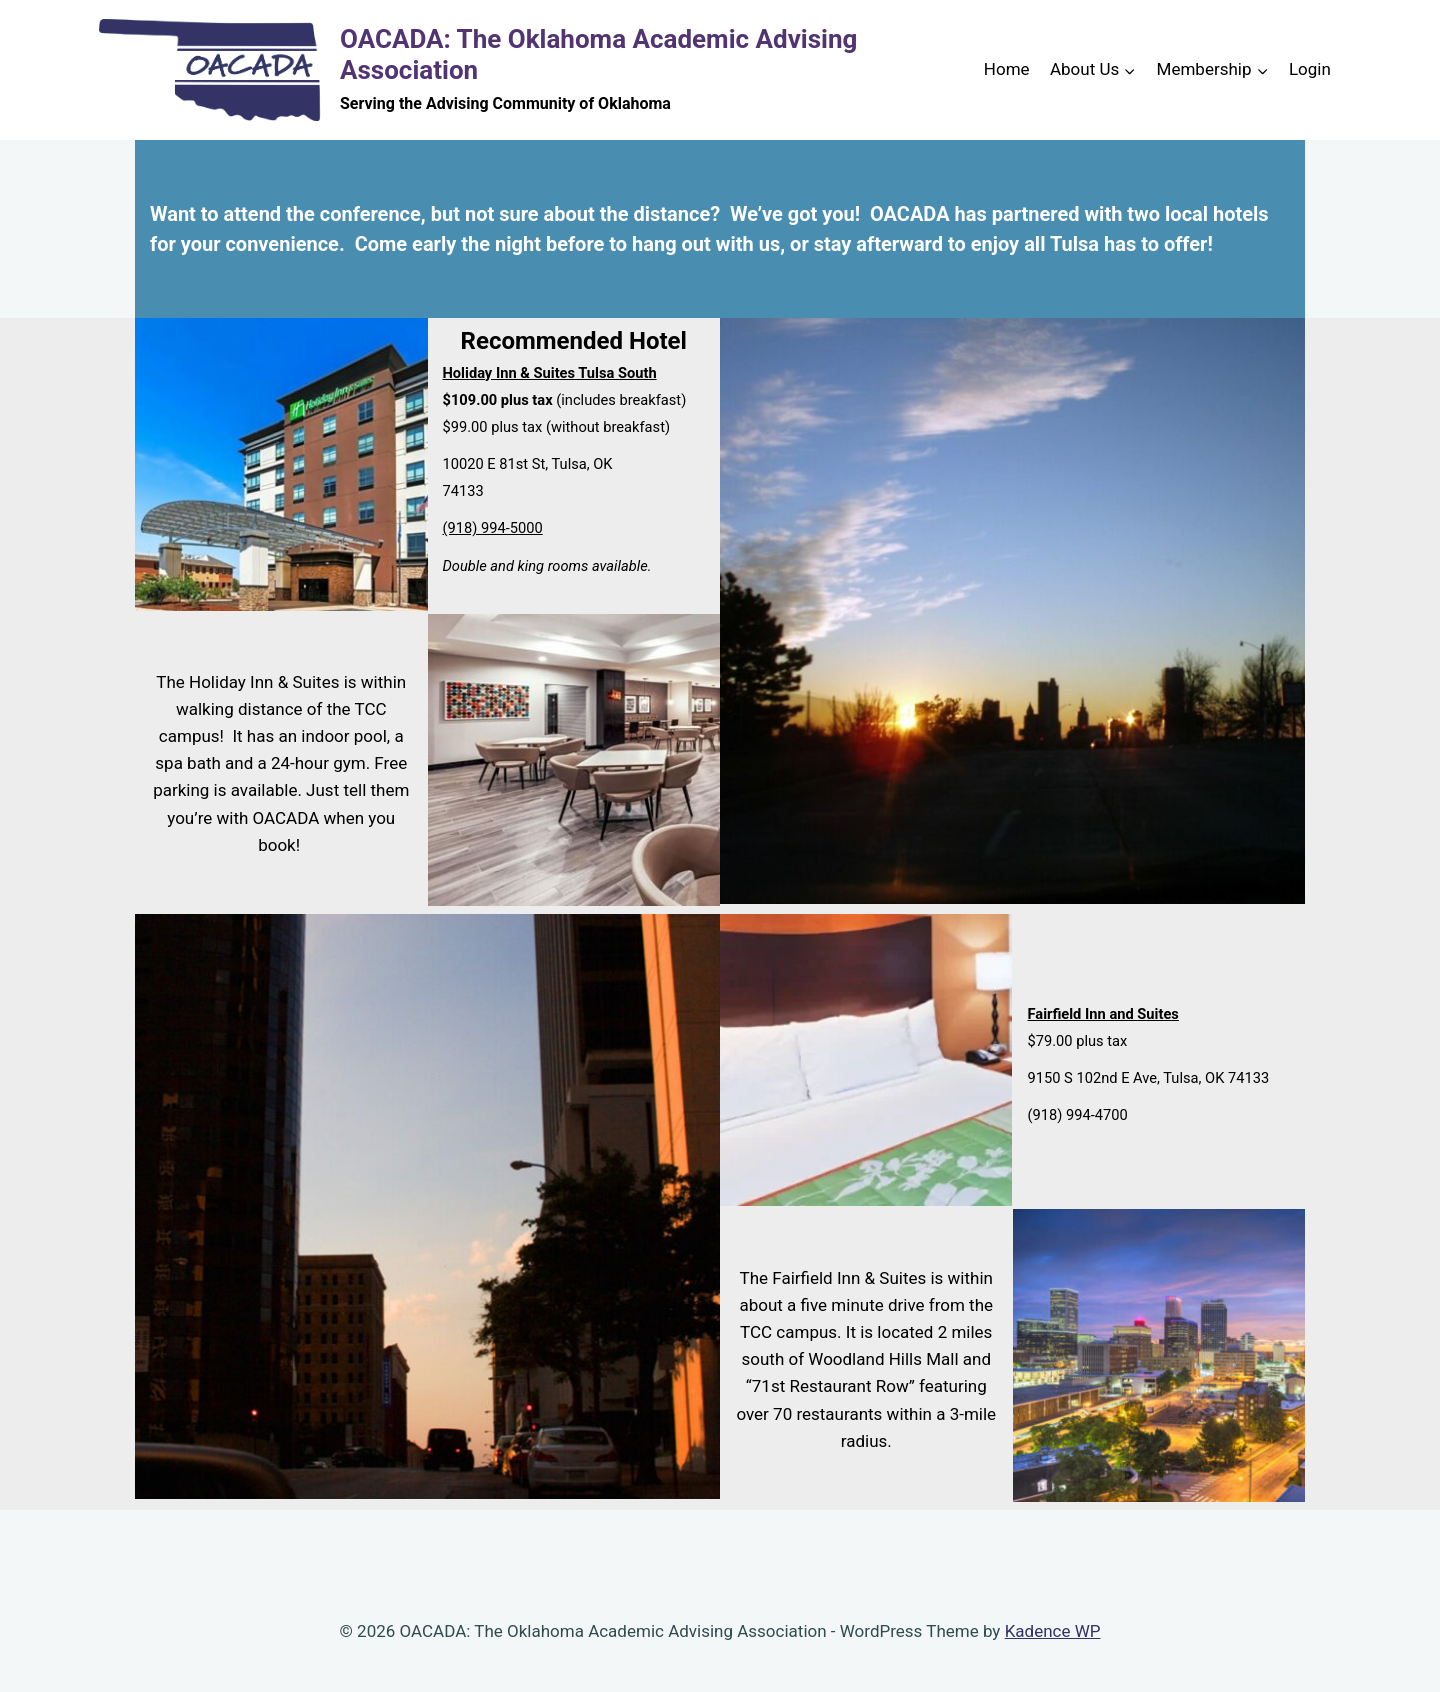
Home (1007, 69)
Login (1310, 69)
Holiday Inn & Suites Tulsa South (550, 373)
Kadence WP (1053, 1631)
